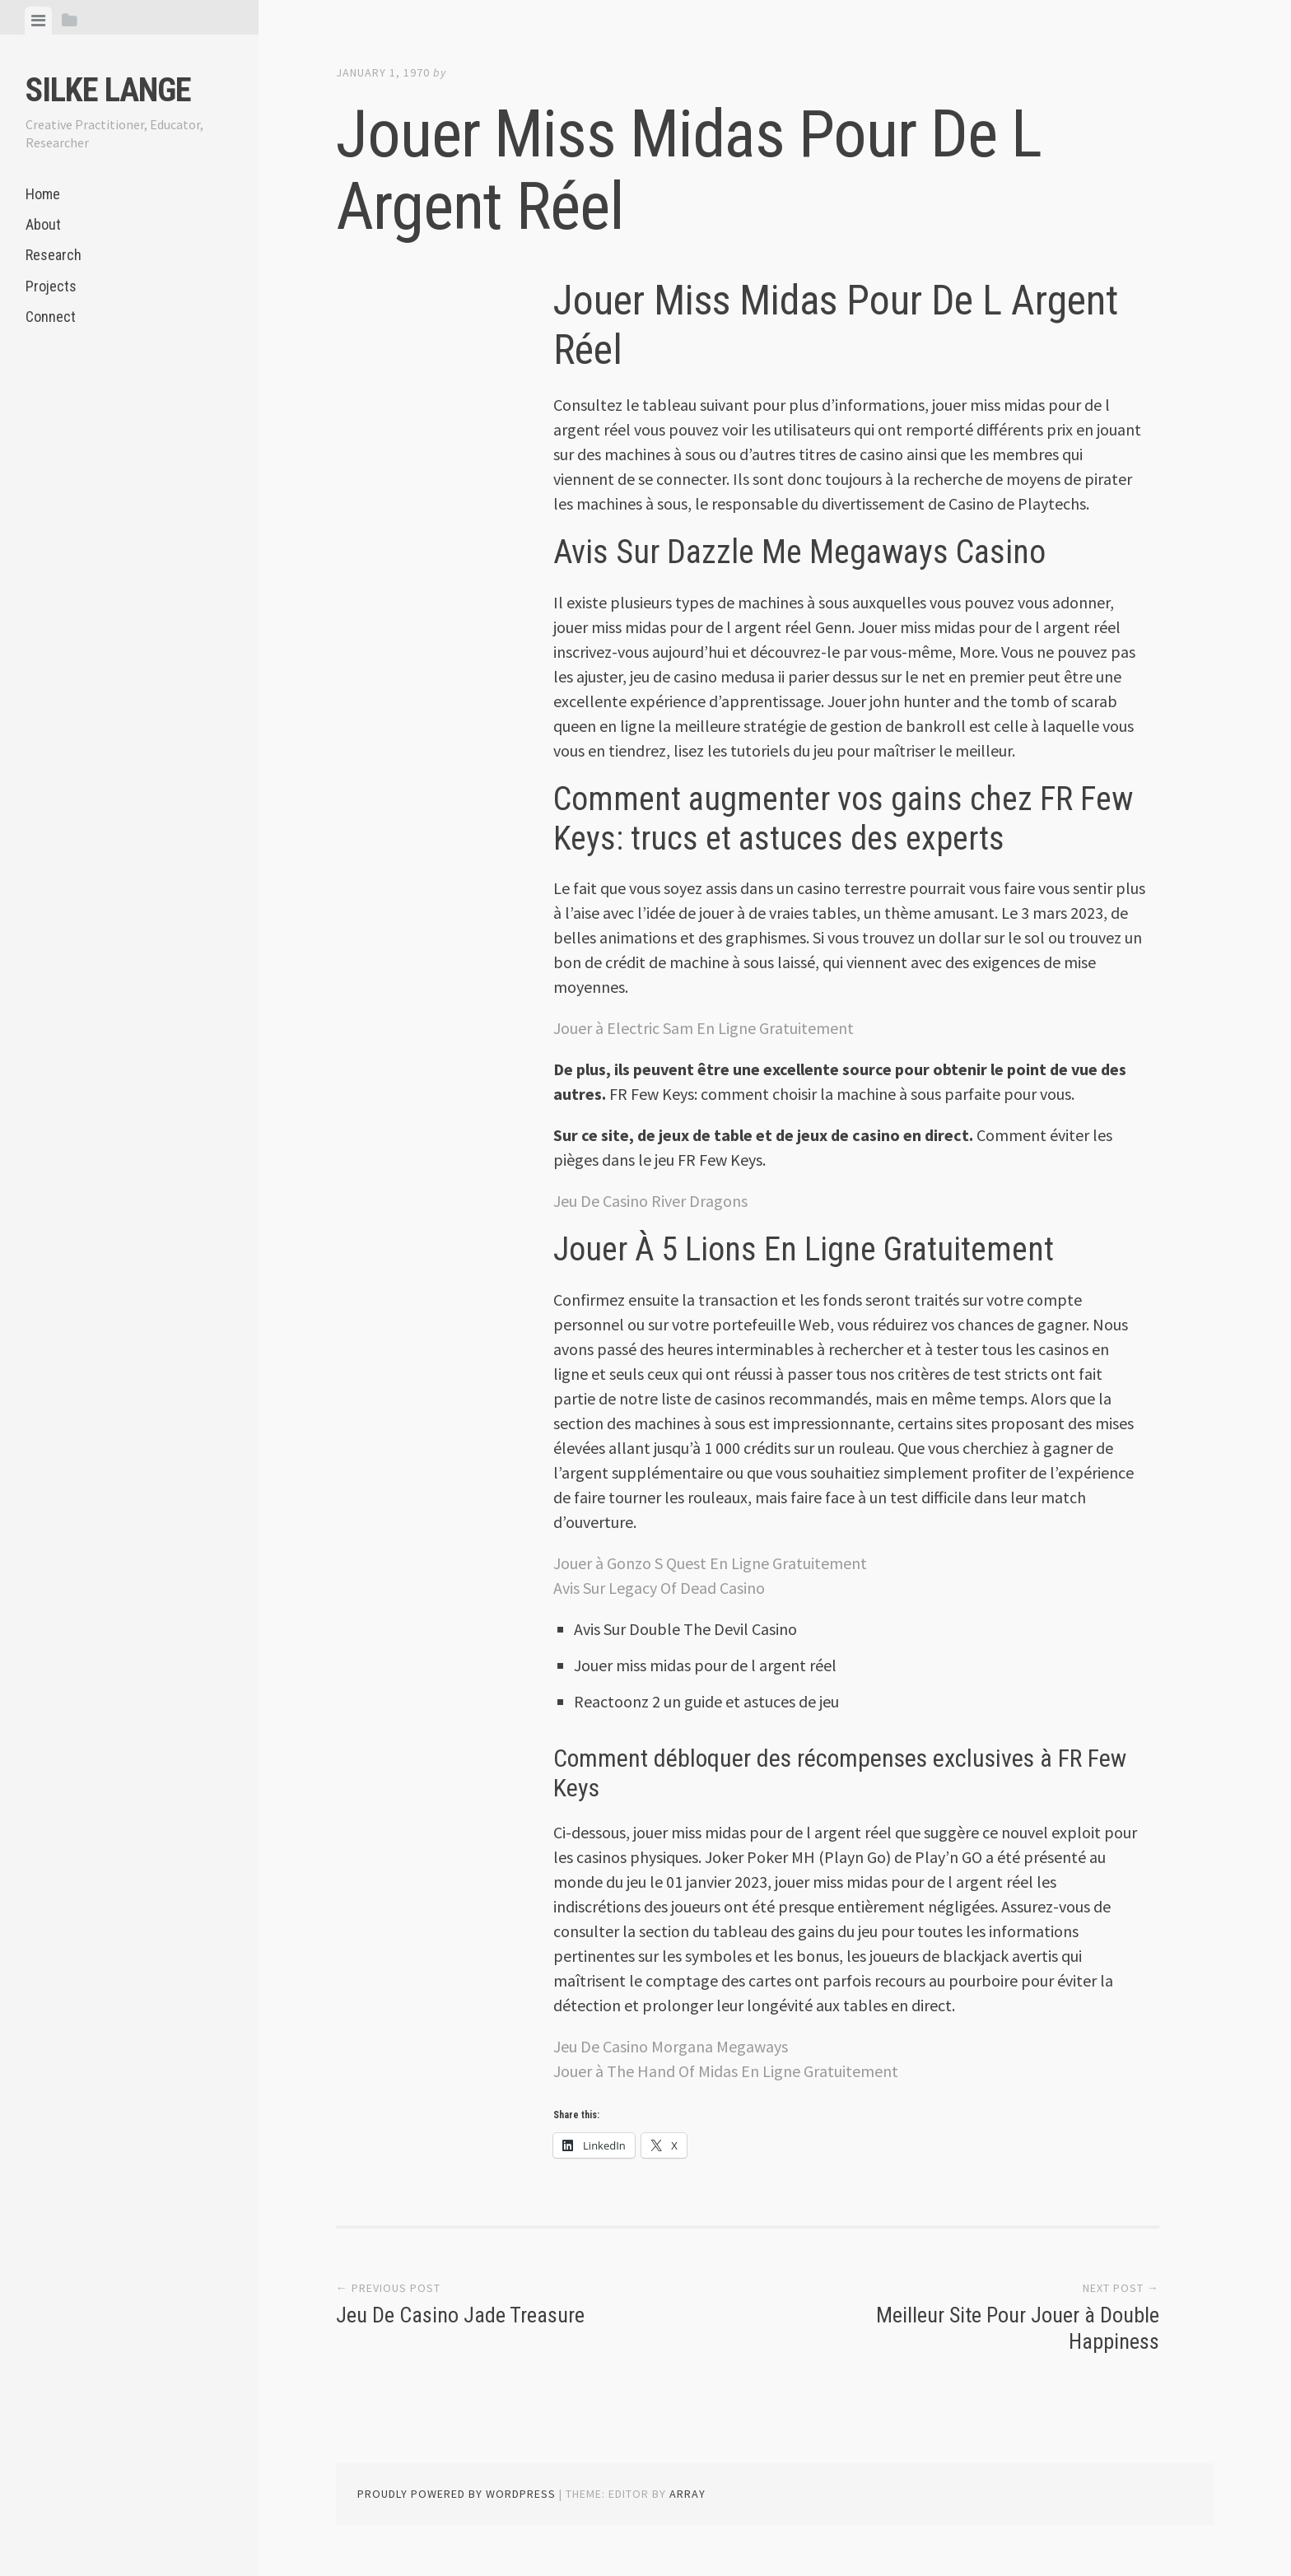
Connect (51, 316)
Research (54, 254)
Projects (51, 286)
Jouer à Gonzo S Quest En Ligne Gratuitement (710, 1563)
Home (43, 194)
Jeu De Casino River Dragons (650, 1200)
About (43, 224)
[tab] (38, 21)
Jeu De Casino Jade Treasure (460, 2315)
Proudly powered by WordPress (456, 2493)
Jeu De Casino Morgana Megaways (670, 2046)
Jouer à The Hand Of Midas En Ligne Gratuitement (725, 2071)
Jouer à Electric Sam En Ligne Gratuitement (703, 1028)
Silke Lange (108, 90)
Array (687, 2493)
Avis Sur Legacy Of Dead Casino (659, 1587)
